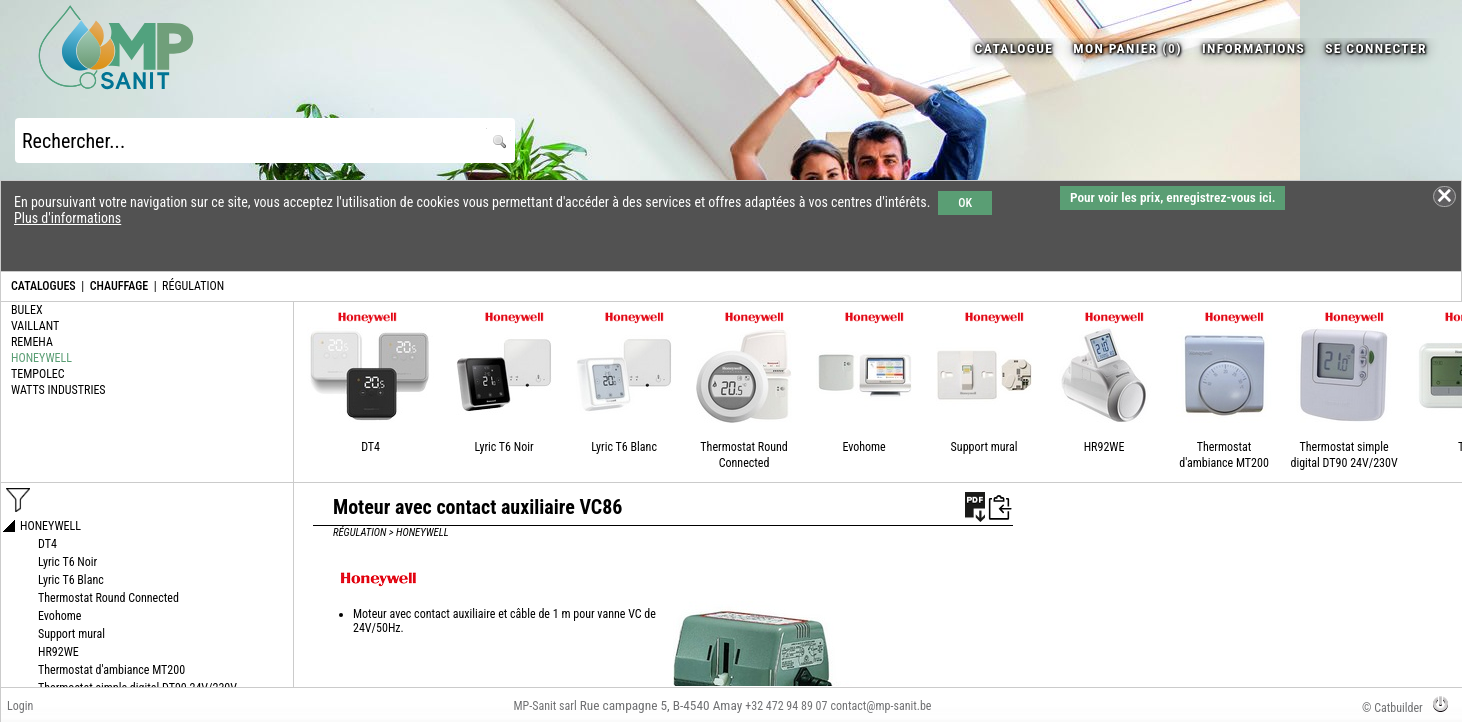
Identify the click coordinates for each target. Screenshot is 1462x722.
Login (20, 706)
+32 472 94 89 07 (786, 706)
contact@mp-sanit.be (881, 706)
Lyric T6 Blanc (624, 447)
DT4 (370, 447)
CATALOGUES (43, 286)
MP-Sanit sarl (545, 706)
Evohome (863, 447)
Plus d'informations (67, 218)
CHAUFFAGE (119, 286)
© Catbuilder (1392, 708)
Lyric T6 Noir (503, 447)
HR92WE (1104, 447)
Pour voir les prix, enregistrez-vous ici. (1172, 197)
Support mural (984, 447)
